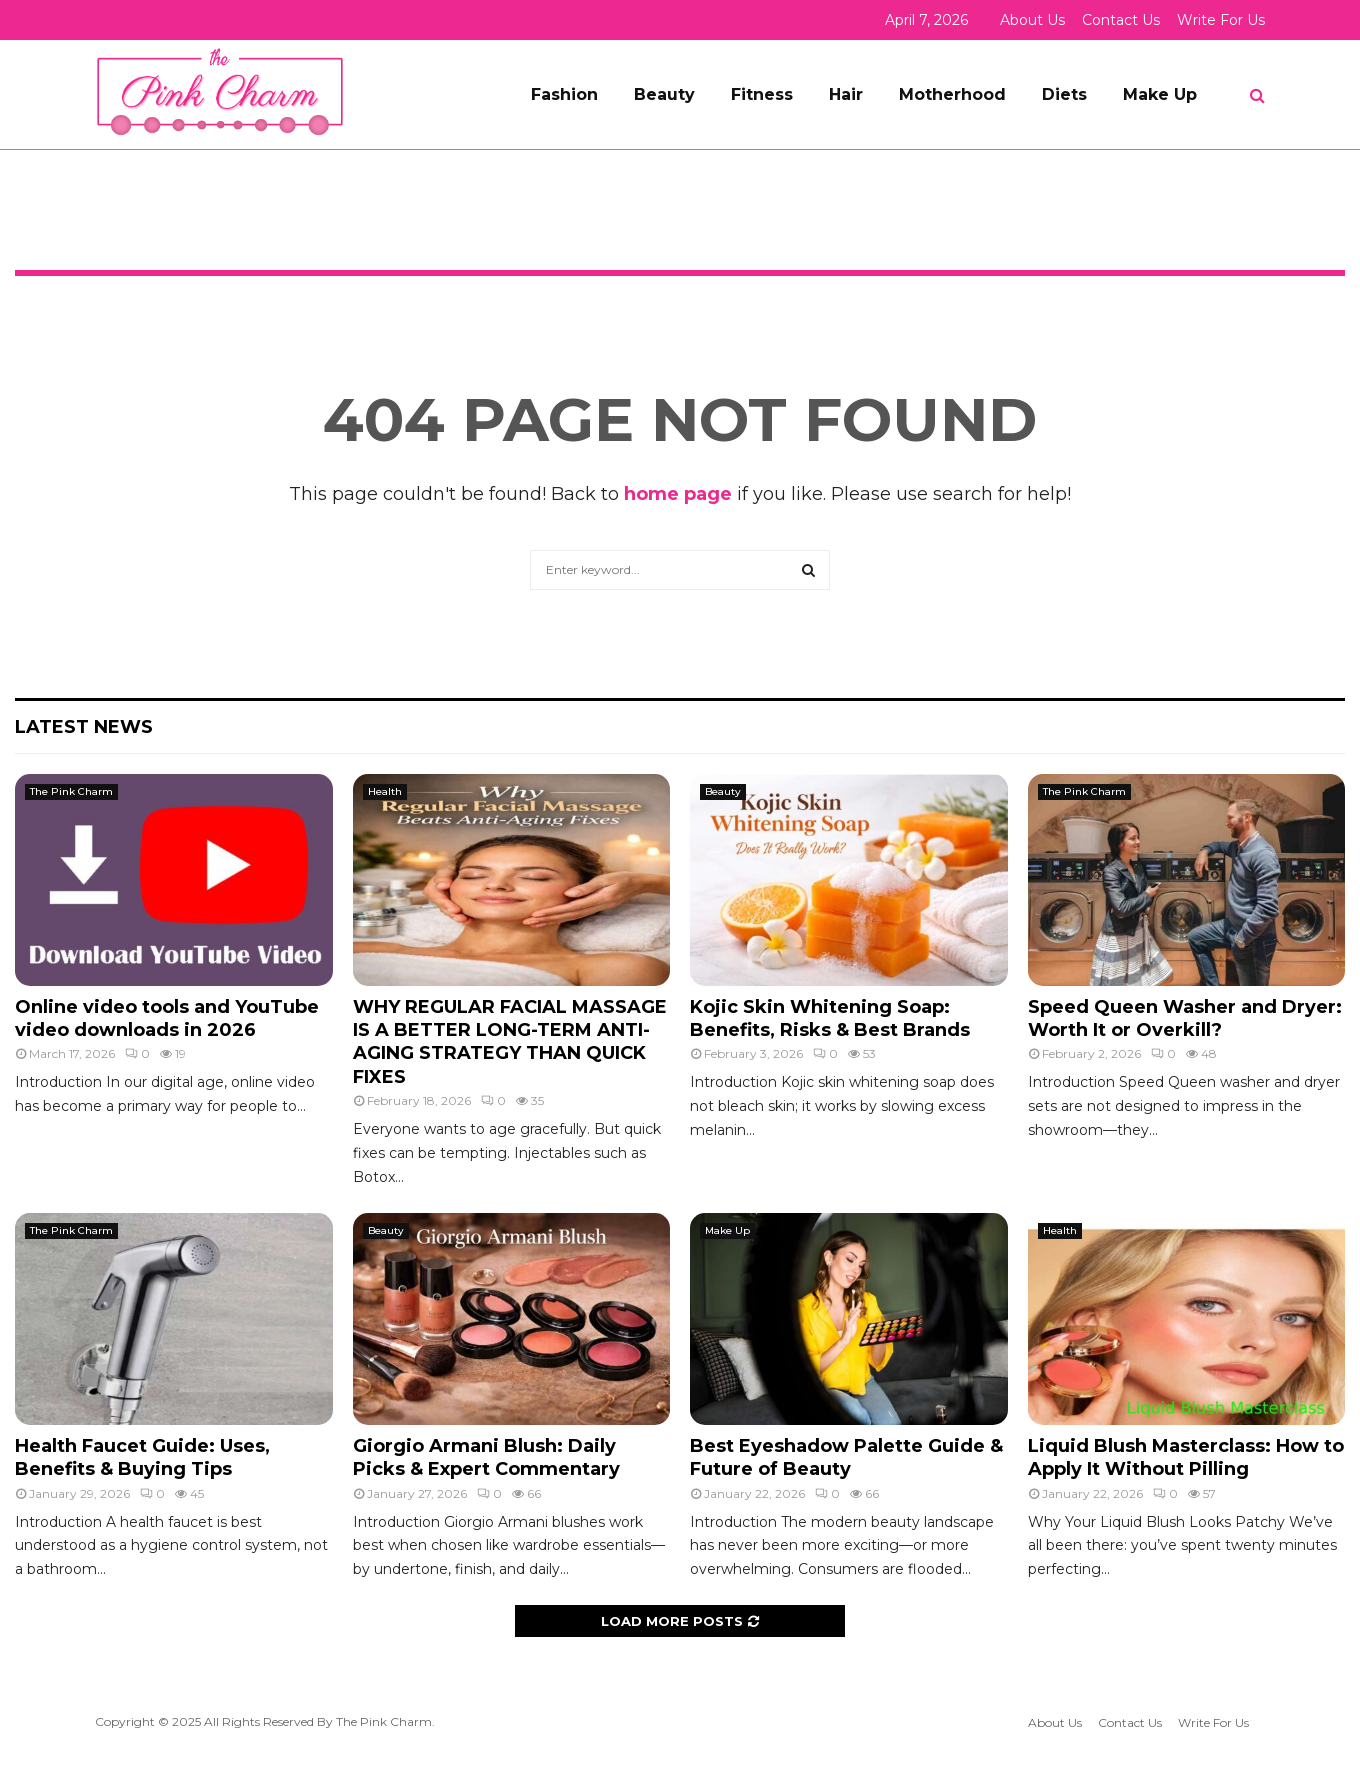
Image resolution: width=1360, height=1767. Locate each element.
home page (678, 494)
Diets (1064, 94)
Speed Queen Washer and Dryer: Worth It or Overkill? (1185, 1018)
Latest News (84, 727)
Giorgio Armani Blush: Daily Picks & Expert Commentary (486, 1457)
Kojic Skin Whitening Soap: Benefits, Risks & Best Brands (830, 1018)
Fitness (762, 94)
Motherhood (952, 94)
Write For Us (1221, 20)
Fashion (564, 94)
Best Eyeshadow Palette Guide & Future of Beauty (846, 1457)
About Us (1032, 20)
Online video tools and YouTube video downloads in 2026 (167, 1018)
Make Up (1160, 94)
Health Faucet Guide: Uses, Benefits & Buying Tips (142, 1457)
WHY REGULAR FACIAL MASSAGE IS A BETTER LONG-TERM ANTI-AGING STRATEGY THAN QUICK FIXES (510, 1042)
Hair (846, 94)
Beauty (664, 94)
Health (385, 791)
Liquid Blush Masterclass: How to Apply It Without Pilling (1186, 1457)
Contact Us (1121, 20)
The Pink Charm (71, 791)
